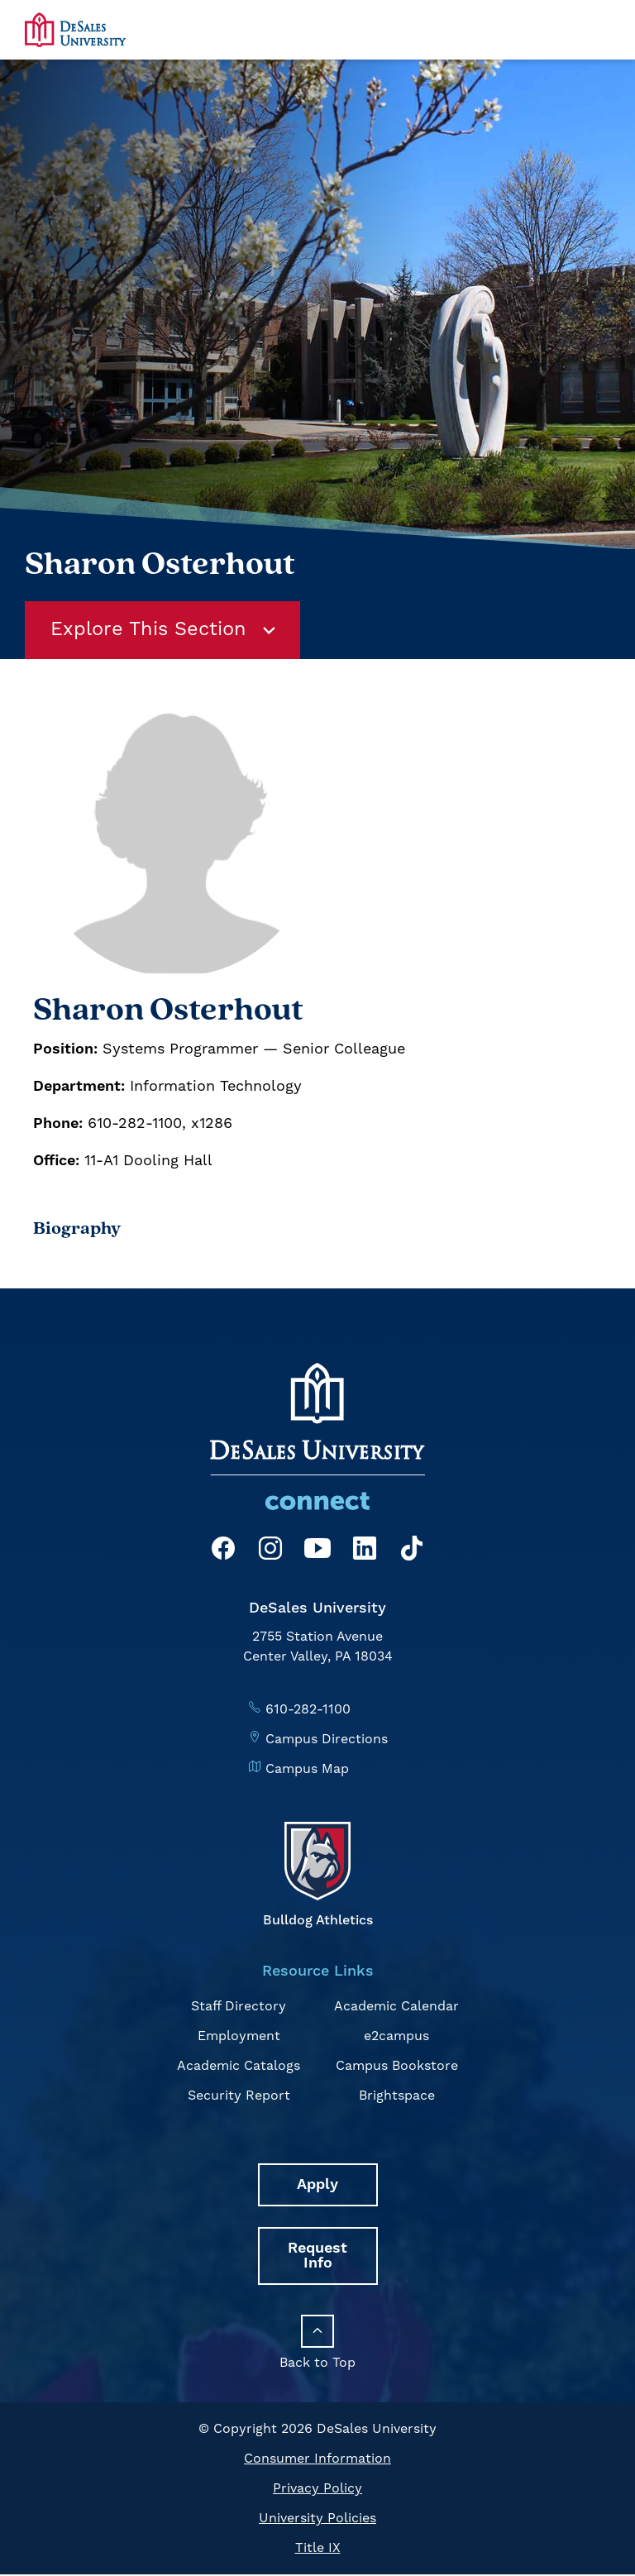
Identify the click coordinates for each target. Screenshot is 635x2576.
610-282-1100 (308, 1710)
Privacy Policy (317, 2490)
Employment (239, 2037)
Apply (317, 2186)
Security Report (239, 2097)
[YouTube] (317, 1553)
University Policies (317, 2519)
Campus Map (307, 1769)
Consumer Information (317, 2460)
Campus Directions (326, 1740)
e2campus (396, 2037)
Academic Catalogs (238, 2067)
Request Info (317, 2257)
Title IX (318, 2549)
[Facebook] (223, 1553)
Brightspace (397, 2097)
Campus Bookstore (397, 2067)
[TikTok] (412, 1553)
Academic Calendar (396, 2008)
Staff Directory (238, 2008)
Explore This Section (165, 631)
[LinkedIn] (364, 1553)
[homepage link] (75, 29)
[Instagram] (270, 1553)
